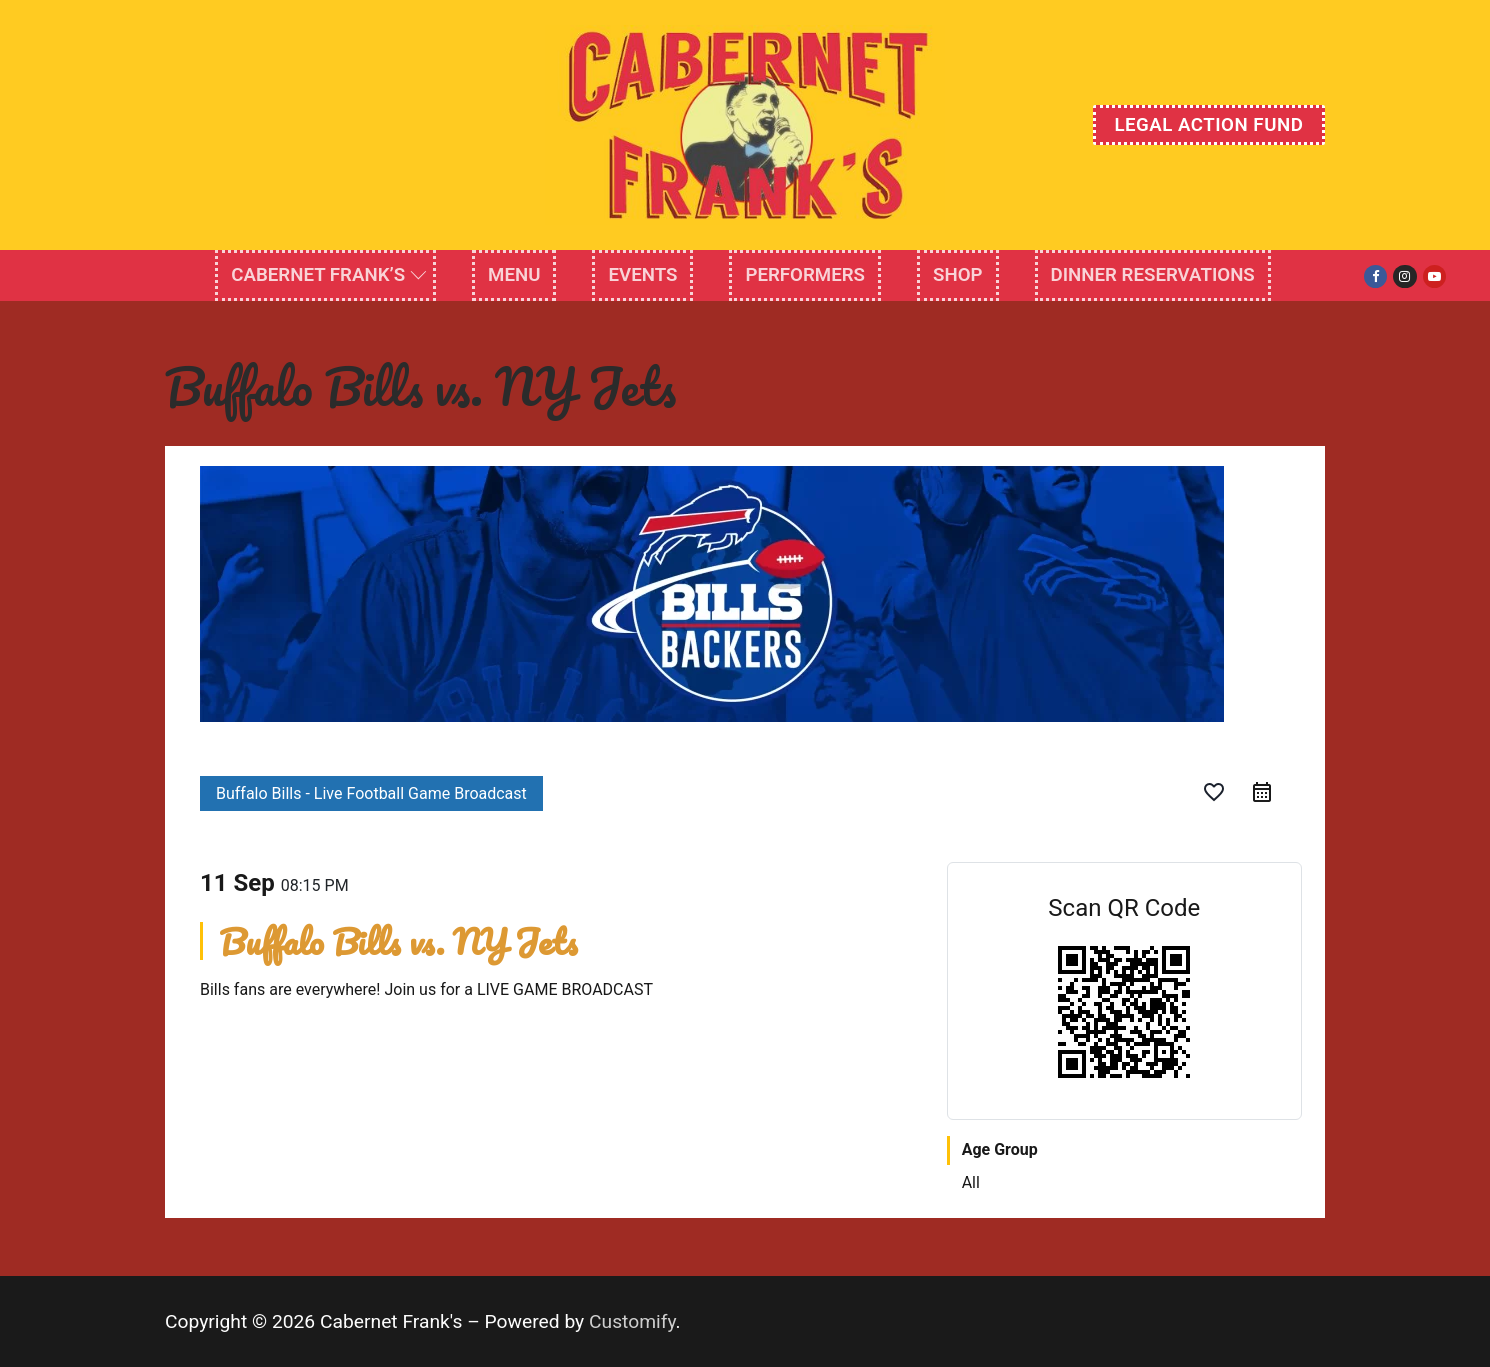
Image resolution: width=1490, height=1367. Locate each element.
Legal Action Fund (1208, 125)
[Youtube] (1434, 276)
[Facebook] (1375, 276)
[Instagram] (1404, 276)
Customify (632, 1321)
